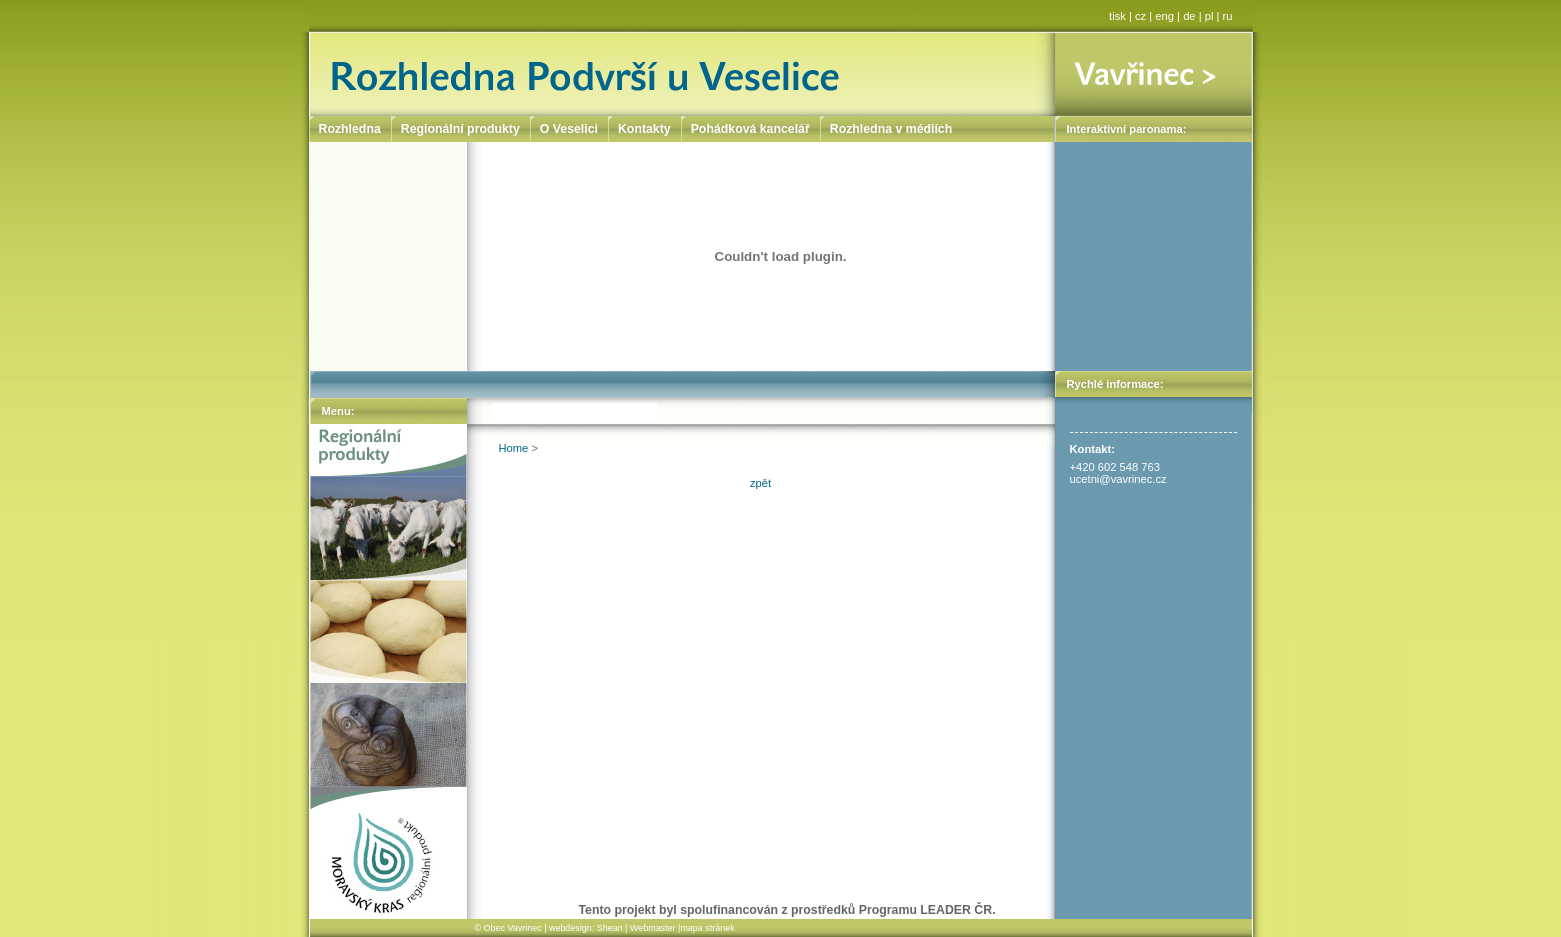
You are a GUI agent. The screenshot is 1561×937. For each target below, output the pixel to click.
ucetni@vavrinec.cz (1118, 479)
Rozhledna (350, 129)
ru (1228, 16)
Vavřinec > (1153, 74)
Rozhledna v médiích (891, 129)
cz (1140, 16)
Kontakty (644, 129)
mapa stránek (707, 928)
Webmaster (653, 928)
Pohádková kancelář (750, 129)
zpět (760, 483)
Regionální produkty (460, 129)
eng (1164, 16)
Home (514, 448)
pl (1209, 16)
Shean (610, 928)
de (1189, 16)
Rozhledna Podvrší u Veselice (682, 74)
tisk (1117, 16)
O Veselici (569, 129)
